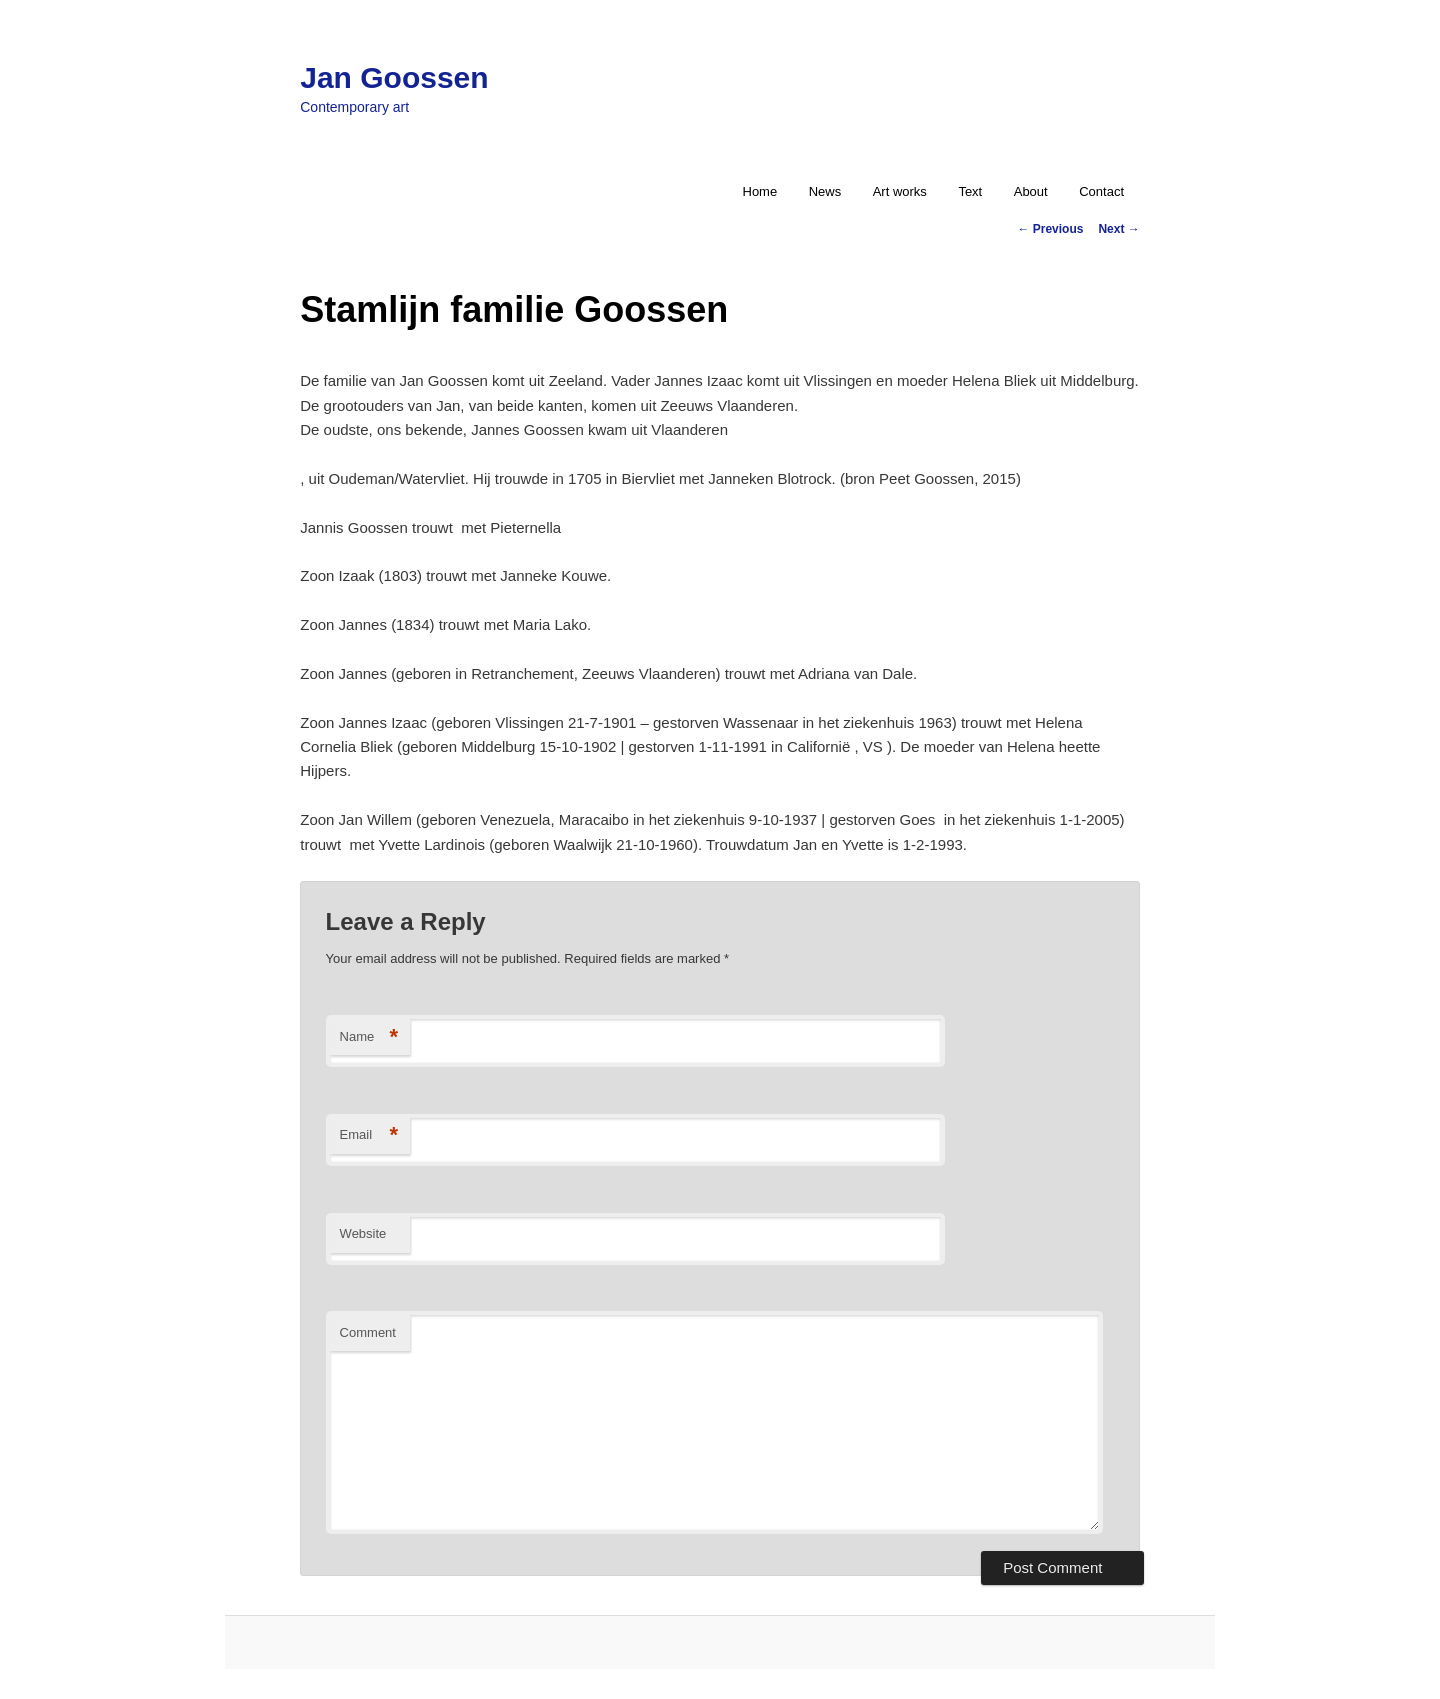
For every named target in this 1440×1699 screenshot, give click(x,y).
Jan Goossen (394, 77)
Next (1118, 229)
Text (970, 191)
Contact (1101, 191)
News (825, 191)
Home (760, 191)
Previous (1050, 229)
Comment (368, 1332)
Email (369, 1135)
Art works (900, 191)
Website (363, 1233)
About (1031, 191)
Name (369, 1037)
